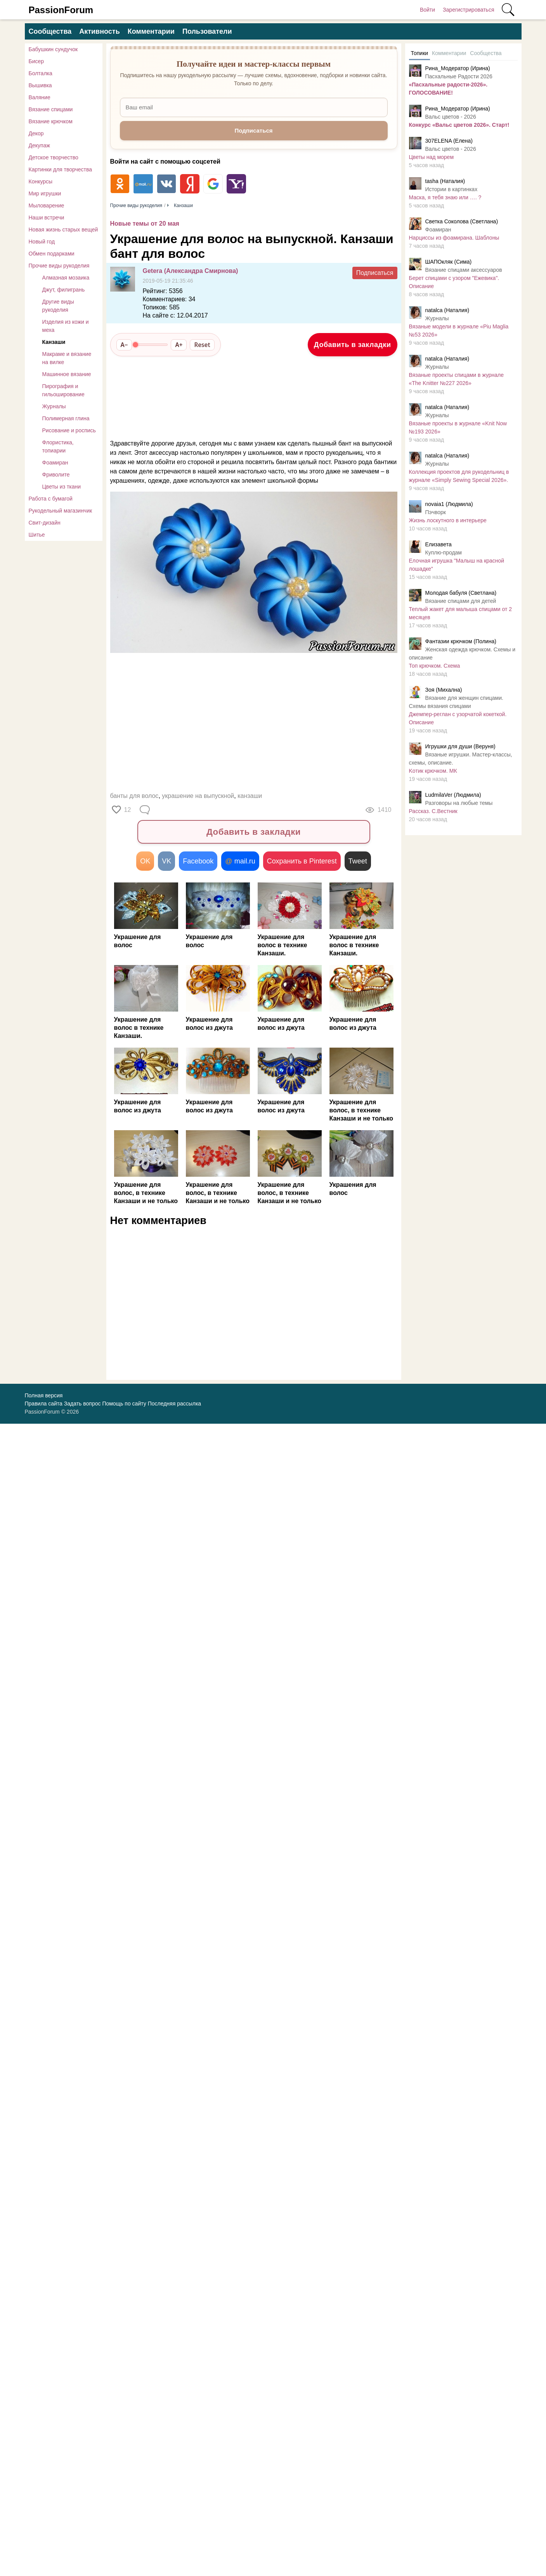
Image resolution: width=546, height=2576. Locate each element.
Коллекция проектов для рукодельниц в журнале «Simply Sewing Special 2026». (459, 476)
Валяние (39, 97)
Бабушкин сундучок (53, 49)
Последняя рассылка (174, 1403)
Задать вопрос (82, 1403)
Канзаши (54, 342)
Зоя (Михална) (443, 690)
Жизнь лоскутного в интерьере (448, 520)
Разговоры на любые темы (459, 803)
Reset (202, 345)
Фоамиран (55, 462)
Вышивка (40, 85)
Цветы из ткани (61, 486)
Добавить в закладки (352, 345)
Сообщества (50, 31)
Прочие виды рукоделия (59, 265)
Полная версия (44, 1395)
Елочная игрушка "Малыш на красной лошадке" (456, 565)
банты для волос (134, 795)
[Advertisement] (250, 724)
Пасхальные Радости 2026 (458, 76)
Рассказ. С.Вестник (433, 811)
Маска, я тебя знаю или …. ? (445, 197)
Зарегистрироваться (468, 10)
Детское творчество (53, 157)
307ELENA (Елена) (449, 141)
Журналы (54, 406)
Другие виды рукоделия (58, 306)
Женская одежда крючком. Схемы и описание (462, 653)
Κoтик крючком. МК (433, 771)
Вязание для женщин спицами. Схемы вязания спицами (456, 702)
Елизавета (438, 544)
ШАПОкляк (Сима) (448, 262)
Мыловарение (46, 205)
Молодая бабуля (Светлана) (461, 593)
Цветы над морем (431, 157)
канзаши (249, 795)
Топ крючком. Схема (434, 666)
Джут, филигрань (63, 290)
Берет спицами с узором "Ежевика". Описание (454, 282)
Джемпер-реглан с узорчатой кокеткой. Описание (458, 718)
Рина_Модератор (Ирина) (457, 68)
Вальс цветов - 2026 (450, 117)
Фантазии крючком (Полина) (460, 641)
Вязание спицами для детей (460, 601)
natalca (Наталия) (447, 310)
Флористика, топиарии (58, 446)
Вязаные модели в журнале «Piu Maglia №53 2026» (459, 330)
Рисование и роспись (69, 430)
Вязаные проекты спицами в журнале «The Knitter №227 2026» (456, 379)
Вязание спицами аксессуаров (463, 270)
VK (166, 861)
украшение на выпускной (198, 795)
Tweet (357, 861)
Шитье (37, 535)
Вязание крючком (51, 121)
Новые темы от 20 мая (144, 223)
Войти (427, 10)
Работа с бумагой (51, 499)
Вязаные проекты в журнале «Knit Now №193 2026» (458, 427)
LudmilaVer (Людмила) (453, 795)
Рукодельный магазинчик (60, 511)
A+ (178, 345)
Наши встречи (46, 217)
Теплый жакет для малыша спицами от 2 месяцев (460, 613)
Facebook (198, 861)
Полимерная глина (66, 418)
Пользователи (207, 31)
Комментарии (151, 31)
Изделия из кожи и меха (65, 326)
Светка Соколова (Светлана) (461, 221)
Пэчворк (435, 512)
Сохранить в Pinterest (302, 861)
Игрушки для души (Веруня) (460, 746)
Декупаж (39, 145)
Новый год (42, 241)
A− (124, 345)
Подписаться (374, 272)
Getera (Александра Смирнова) (190, 271)
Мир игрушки (45, 193)
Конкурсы (41, 181)
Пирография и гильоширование (63, 390)
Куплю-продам (443, 552)
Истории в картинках (451, 189)
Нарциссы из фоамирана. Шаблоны (454, 238)
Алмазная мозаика (66, 278)
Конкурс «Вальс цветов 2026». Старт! (459, 125)
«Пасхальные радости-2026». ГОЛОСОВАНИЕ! (448, 88)
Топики (419, 53)
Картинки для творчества (60, 169)
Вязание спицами (51, 109)
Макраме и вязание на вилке (67, 358)
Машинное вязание (66, 374)
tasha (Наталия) (445, 181)
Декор (36, 133)
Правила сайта (43, 1403)
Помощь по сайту (124, 1403)
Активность (99, 31)
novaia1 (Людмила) (449, 504)
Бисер (36, 61)
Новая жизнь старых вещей (63, 229)
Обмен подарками (52, 253)
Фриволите (56, 474)
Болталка (40, 73)
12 (127, 809)
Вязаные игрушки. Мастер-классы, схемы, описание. (460, 758)
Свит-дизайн (45, 523)
